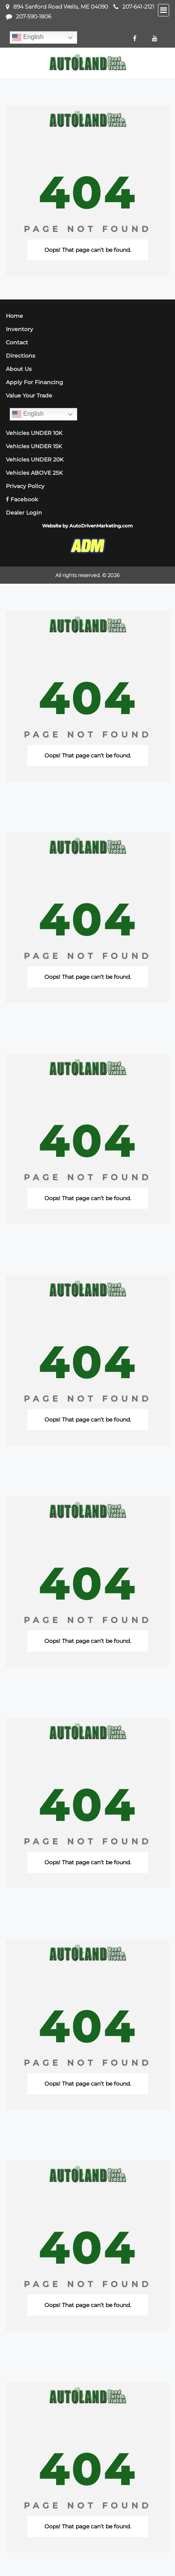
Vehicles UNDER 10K (34, 432)
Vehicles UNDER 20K (35, 459)
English (28, 37)
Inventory (19, 329)
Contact (17, 342)
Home (14, 315)
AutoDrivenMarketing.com (101, 526)
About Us (19, 368)
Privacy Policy (25, 486)
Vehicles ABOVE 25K (34, 472)
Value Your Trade (29, 395)
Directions (20, 355)
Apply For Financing (34, 382)
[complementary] (151, 2552)
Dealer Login (24, 512)
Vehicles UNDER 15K (34, 446)
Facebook (22, 499)
